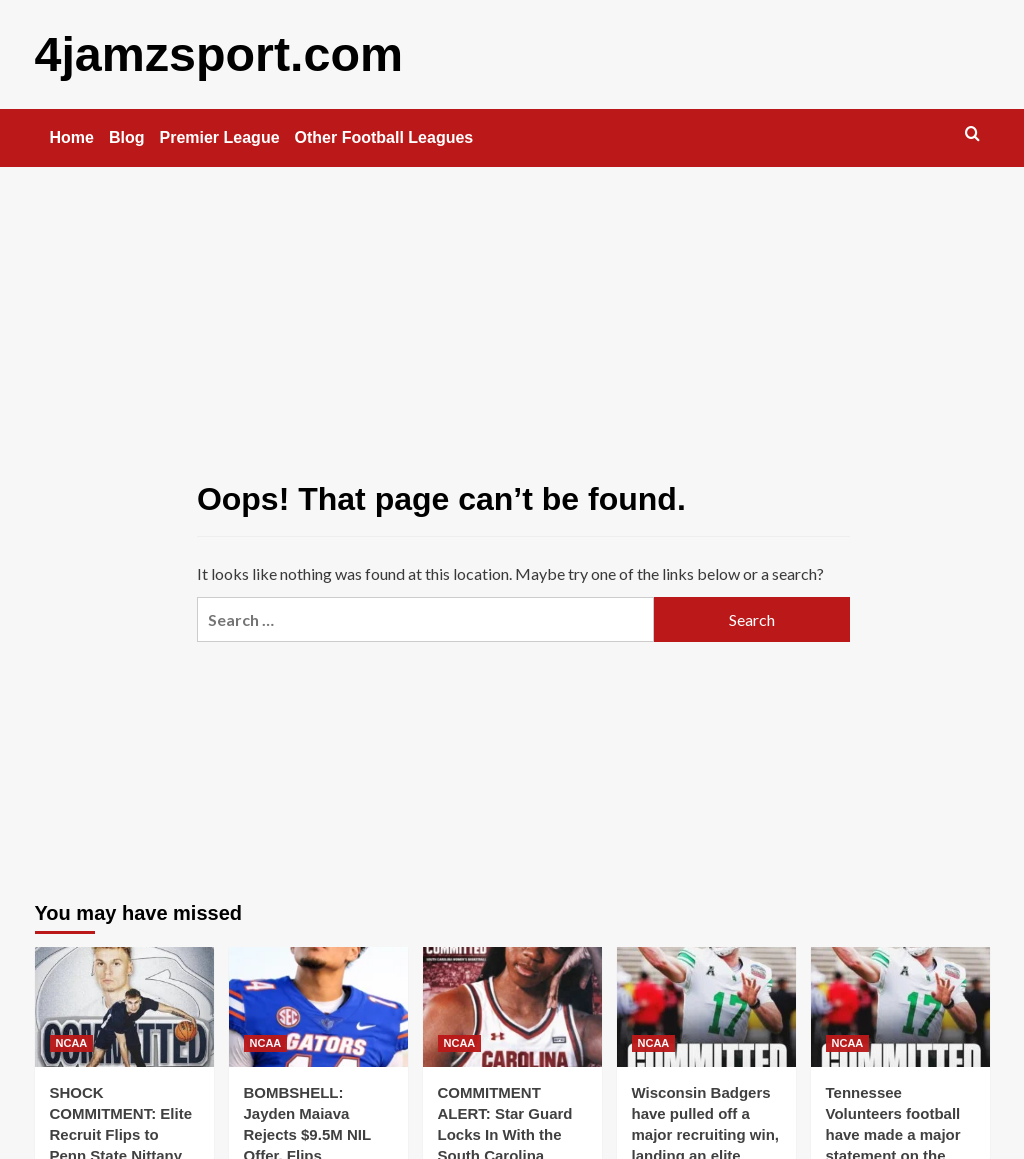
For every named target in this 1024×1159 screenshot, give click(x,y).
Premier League (220, 136)
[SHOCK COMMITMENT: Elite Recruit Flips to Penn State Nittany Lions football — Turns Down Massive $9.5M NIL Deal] (124, 1005)
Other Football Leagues (384, 136)
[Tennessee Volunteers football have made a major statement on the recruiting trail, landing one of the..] (900, 1005)
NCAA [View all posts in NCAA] (72, 1042)
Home (72, 136)
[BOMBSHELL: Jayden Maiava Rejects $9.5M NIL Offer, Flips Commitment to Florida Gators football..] (318, 1005)
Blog (127, 136)
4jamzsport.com (217, 53)
